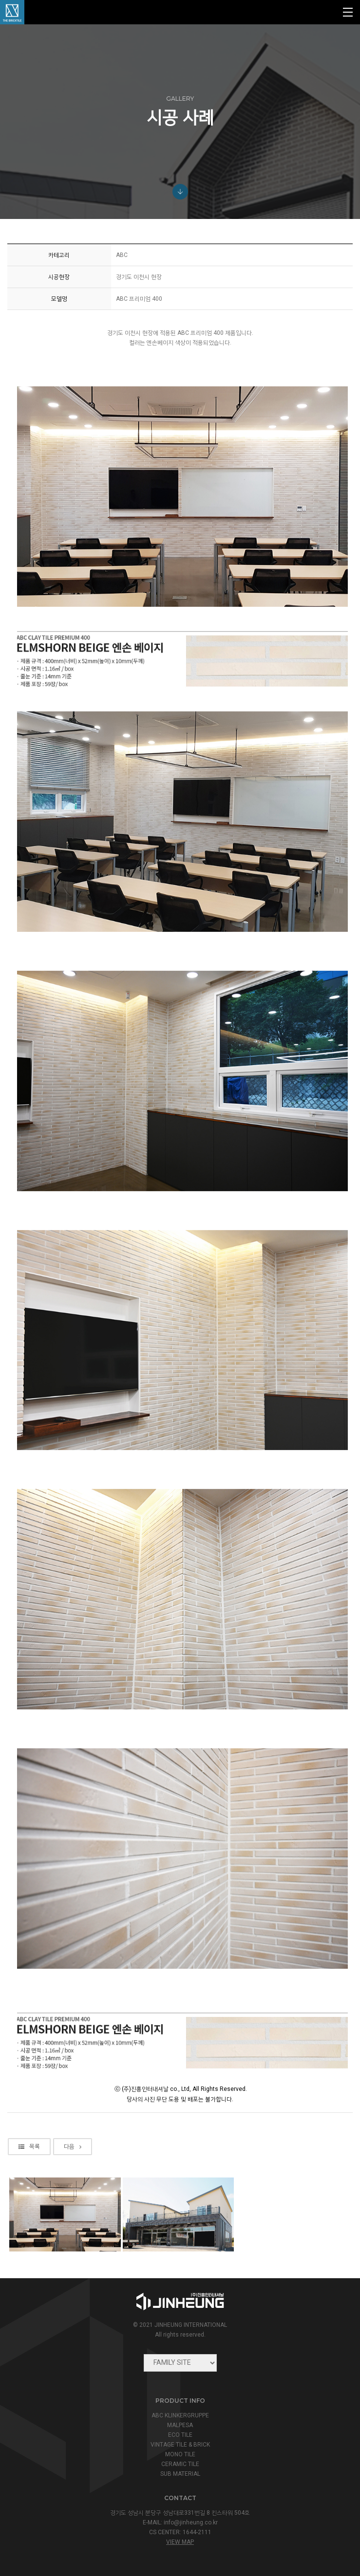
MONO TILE (180, 2454)
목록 (29, 2204)
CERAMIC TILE (180, 2464)
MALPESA (180, 2425)
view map (180, 2542)
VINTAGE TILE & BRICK (180, 2444)
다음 (72, 2204)
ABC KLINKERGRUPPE (180, 2415)
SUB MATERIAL (180, 2473)
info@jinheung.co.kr (191, 2522)
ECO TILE (180, 2434)
